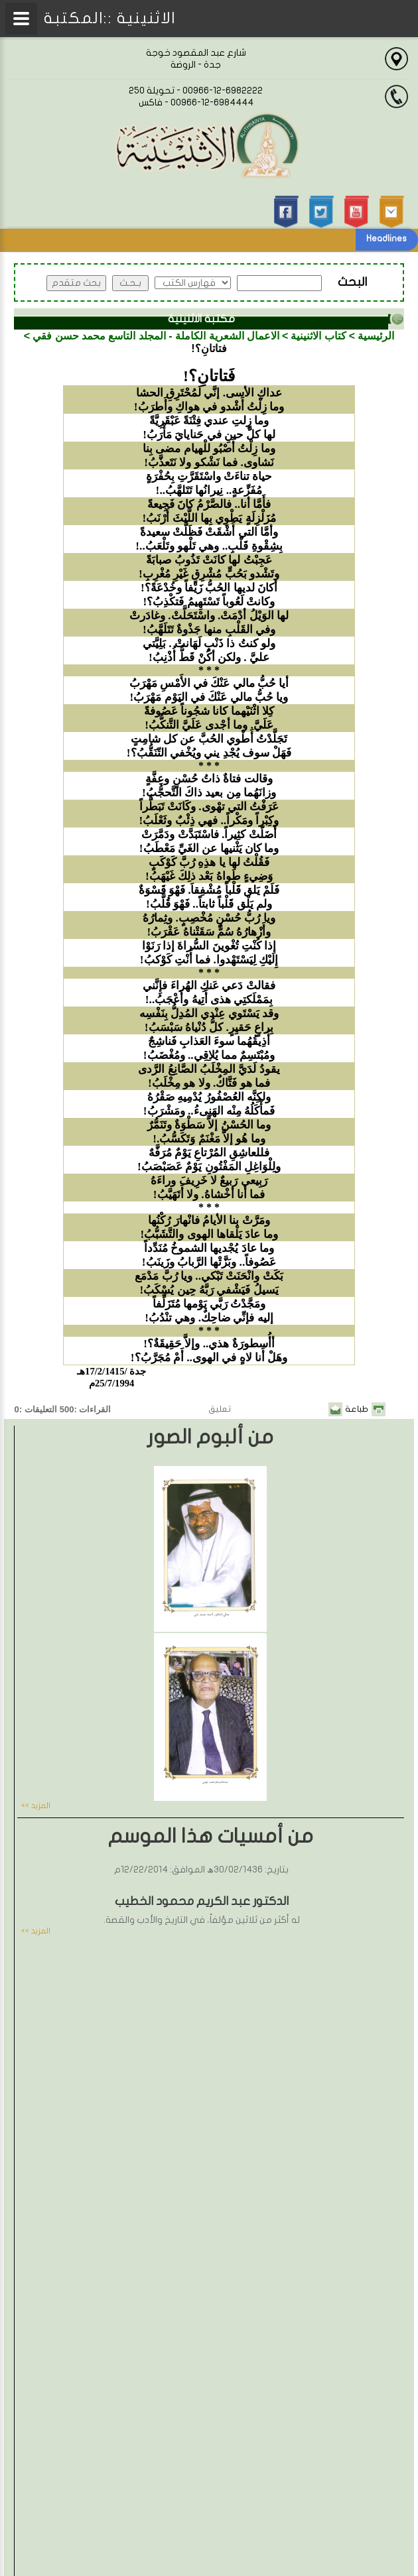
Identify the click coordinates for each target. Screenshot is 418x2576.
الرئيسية (376, 335)
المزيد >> (35, 1805)
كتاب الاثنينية (318, 335)
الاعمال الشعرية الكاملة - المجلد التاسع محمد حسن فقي (156, 335)
